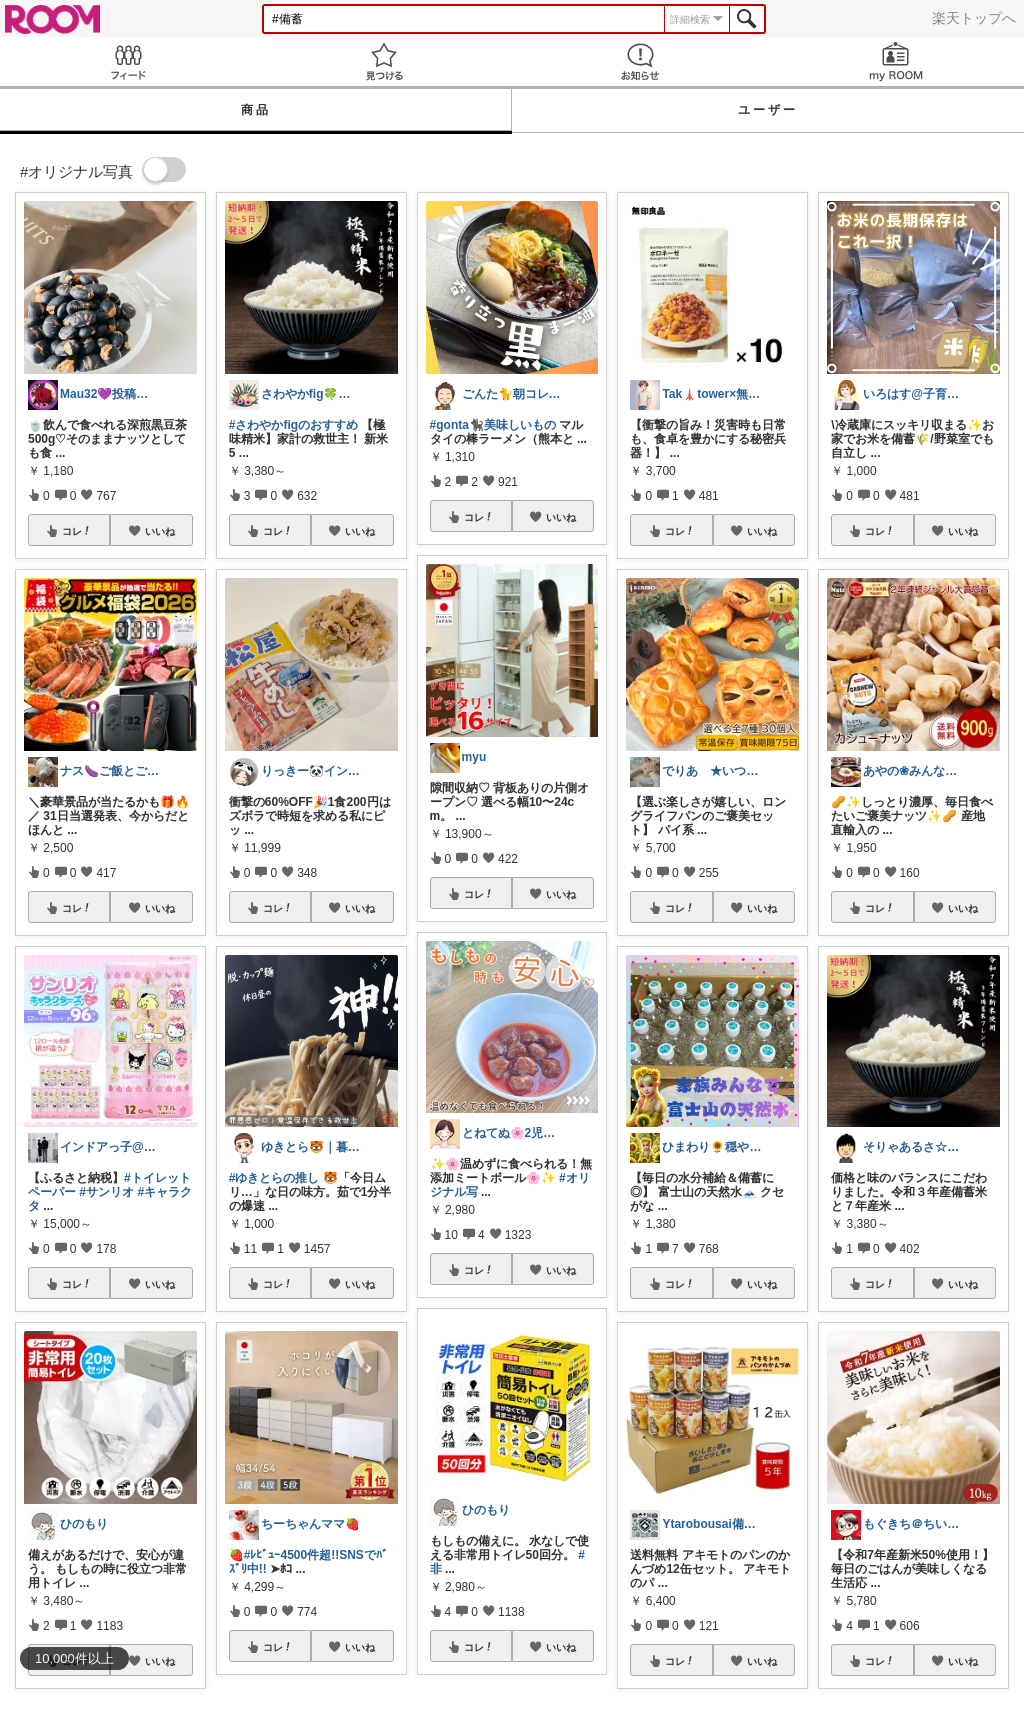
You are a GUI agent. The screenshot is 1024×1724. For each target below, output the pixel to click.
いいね (160, 531)
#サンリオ (106, 1192)
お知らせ (640, 61)
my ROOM (896, 61)
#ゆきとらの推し (274, 1178)
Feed (128, 61)
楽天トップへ (974, 18)
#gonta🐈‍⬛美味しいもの (493, 425)
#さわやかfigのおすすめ (293, 425)
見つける (384, 61)
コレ (77, 531)
